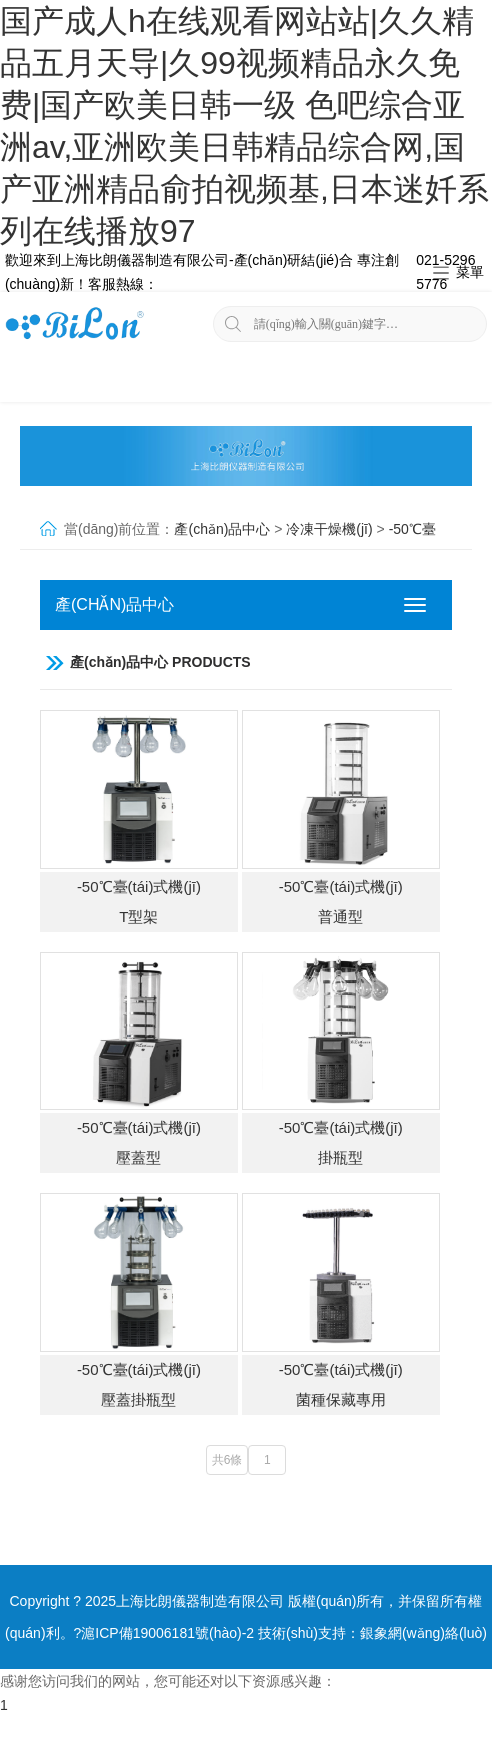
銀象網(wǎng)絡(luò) (423, 1633)
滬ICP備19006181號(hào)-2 (167, 1633)
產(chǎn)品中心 (222, 529)
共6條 (227, 1460)
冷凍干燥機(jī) (329, 529)
